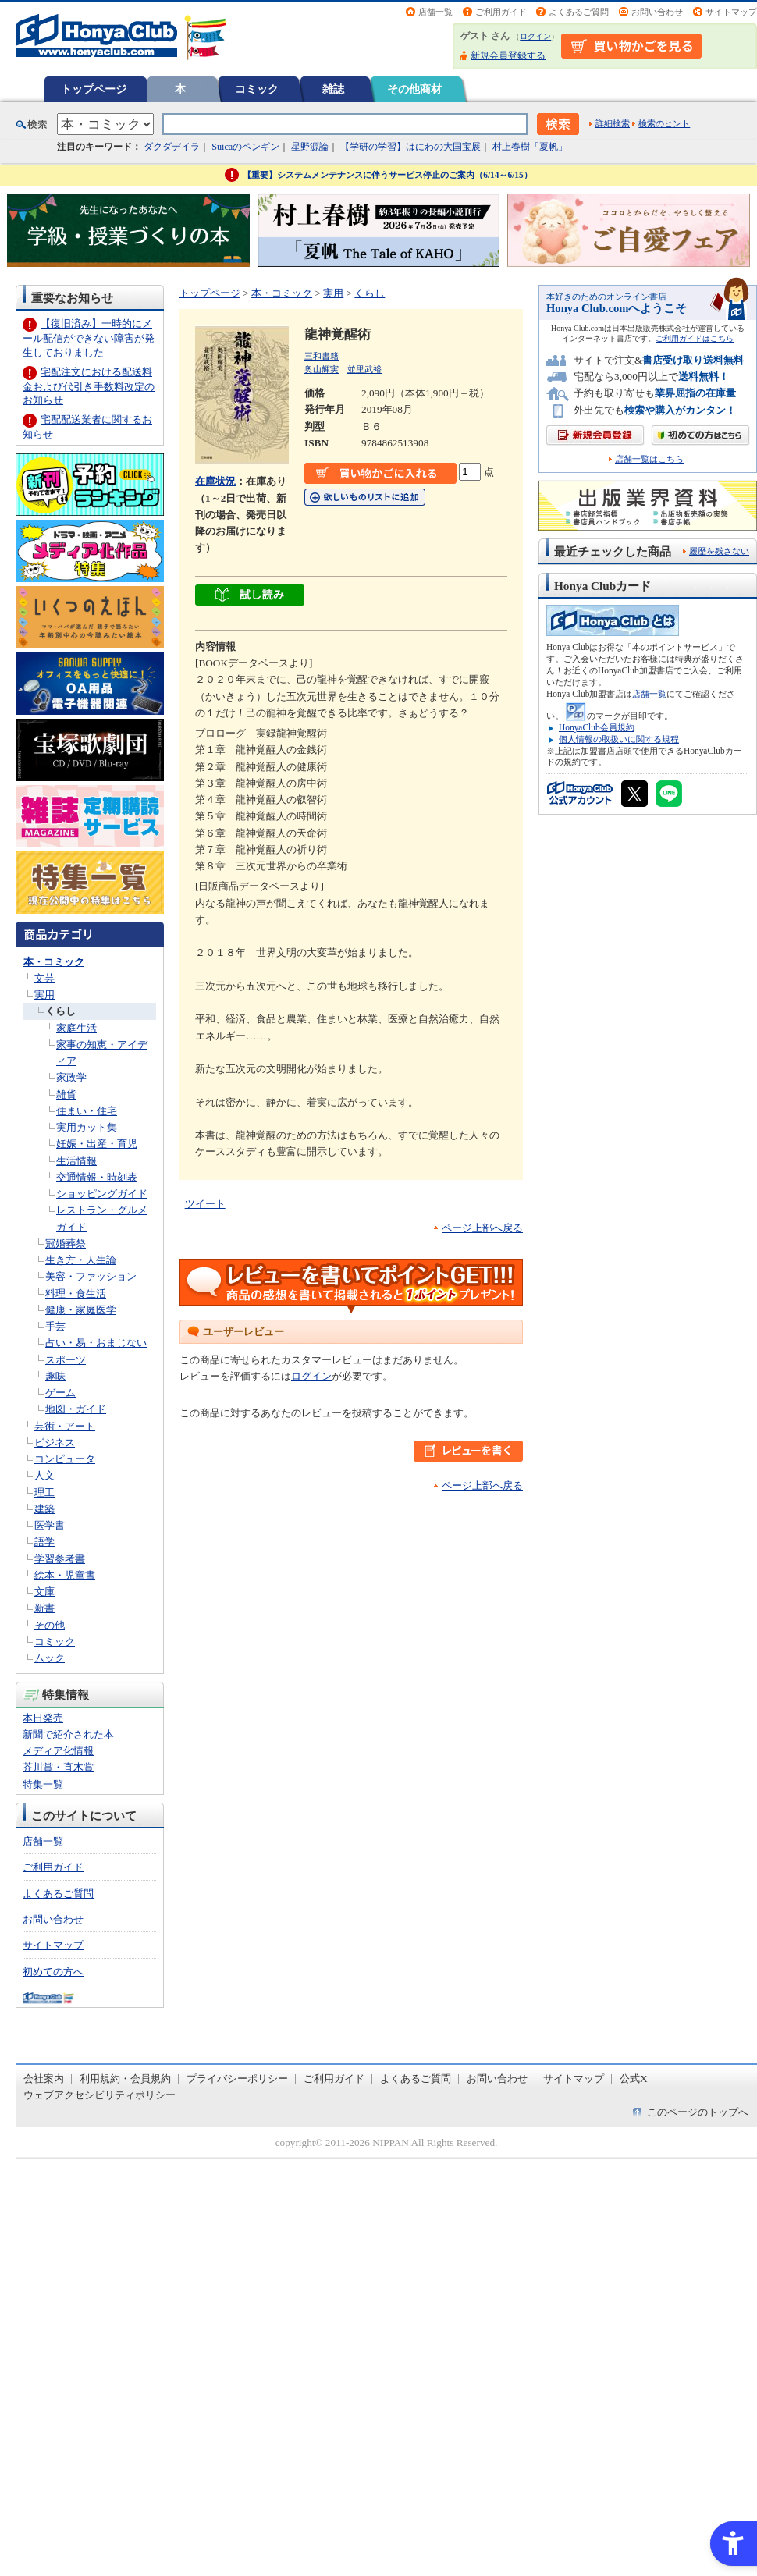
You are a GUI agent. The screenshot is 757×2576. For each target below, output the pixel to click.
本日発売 (43, 1718)
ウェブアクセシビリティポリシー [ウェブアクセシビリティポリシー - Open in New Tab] (99, 2095)
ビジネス (54, 1442)
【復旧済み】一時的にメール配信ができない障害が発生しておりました (89, 337)
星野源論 (310, 146)
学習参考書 (59, 1559)
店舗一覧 (435, 11)
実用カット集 (86, 1127)
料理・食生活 (75, 1293)
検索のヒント (664, 123)
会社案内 (43, 2078)
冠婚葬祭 (65, 1243)
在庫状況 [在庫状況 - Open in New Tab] (215, 481)
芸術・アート (64, 1426)
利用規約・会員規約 (125, 2078)
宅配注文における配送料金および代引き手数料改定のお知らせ (89, 386)
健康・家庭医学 (80, 1310)
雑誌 (333, 89)
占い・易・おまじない (96, 1342)
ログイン (535, 36)
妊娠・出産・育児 (96, 1143)
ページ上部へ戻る (482, 1228)
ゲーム (60, 1392)
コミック (257, 89)
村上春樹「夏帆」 (529, 146)
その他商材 (414, 89)
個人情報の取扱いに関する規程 (619, 739)
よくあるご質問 (579, 11)
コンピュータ (64, 1459)
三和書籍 (321, 356)
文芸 (44, 978)
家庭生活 (76, 1028)
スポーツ (65, 1360)
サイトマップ (731, 11)
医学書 (49, 1525)
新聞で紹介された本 (68, 1734)
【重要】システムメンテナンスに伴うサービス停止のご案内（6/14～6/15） (387, 174)
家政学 (71, 1077)
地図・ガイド (75, 1409)
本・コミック (53, 962)
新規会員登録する (508, 55)
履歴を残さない (719, 551)
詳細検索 (612, 123)
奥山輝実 (321, 369)
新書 (44, 1608)
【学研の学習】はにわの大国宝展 (410, 146)
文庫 (44, 1591)
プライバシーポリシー (237, 2078)
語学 (44, 1541)
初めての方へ (53, 1971)
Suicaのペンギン (245, 146)
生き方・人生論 (80, 1260)
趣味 (55, 1376)
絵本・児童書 (64, 1575)
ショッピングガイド (101, 1193)
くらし (60, 1011)
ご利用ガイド (501, 11)
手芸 (55, 1326)
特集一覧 (43, 1784)
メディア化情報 (58, 1751)
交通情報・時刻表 (96, 1177)
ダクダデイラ (172, 146)
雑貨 (66, 1094)
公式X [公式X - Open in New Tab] (634, 2078)
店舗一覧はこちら (649, 459)
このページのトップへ (697, 2112)
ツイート (205, 1204)
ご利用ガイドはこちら (695, 338)
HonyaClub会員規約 (596, 727)
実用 (44, 994)
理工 (44, 1492)
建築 (44, 1509)
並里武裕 (364, 369)
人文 (44, 1475)
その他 (49, 1625)
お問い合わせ (657, 11)
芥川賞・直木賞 (58, 1767)
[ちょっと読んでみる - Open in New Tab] (249, 596)
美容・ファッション (91, 1276)
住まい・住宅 (86, 1111)
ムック (49, 1658)
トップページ (93, 89)
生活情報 (76, 1161)
